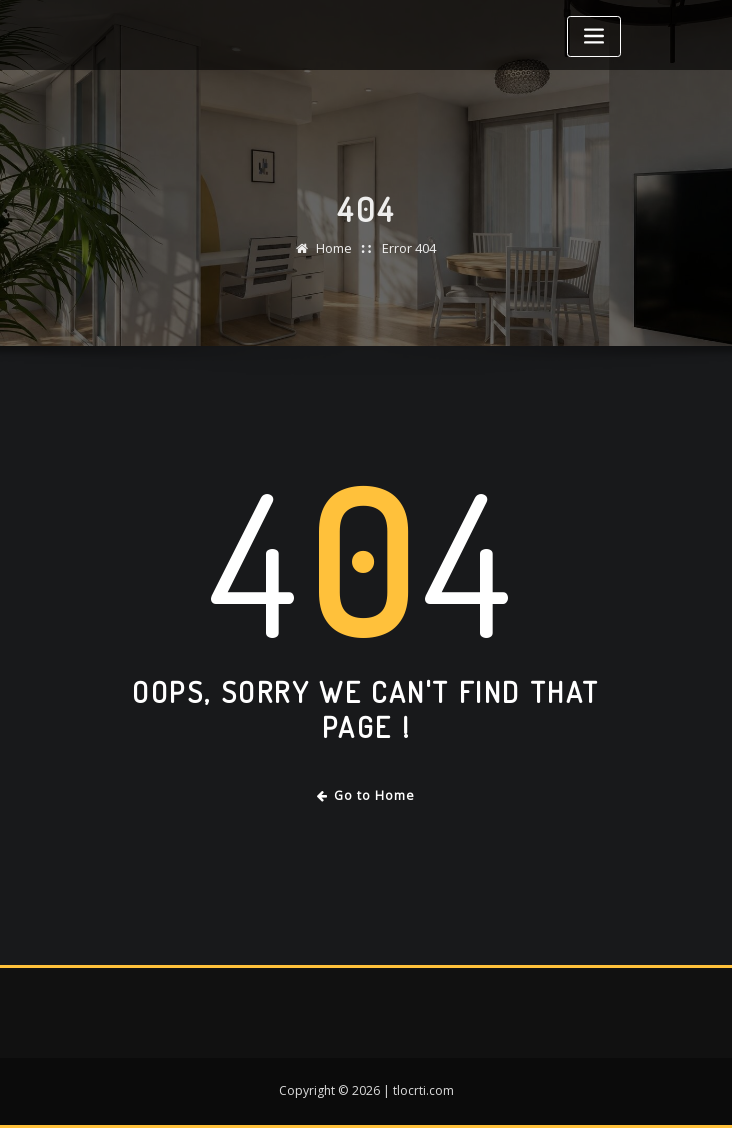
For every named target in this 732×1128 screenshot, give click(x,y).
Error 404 (409, 258)
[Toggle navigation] (594, 36)
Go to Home (366, 795)
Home (334, 258)
